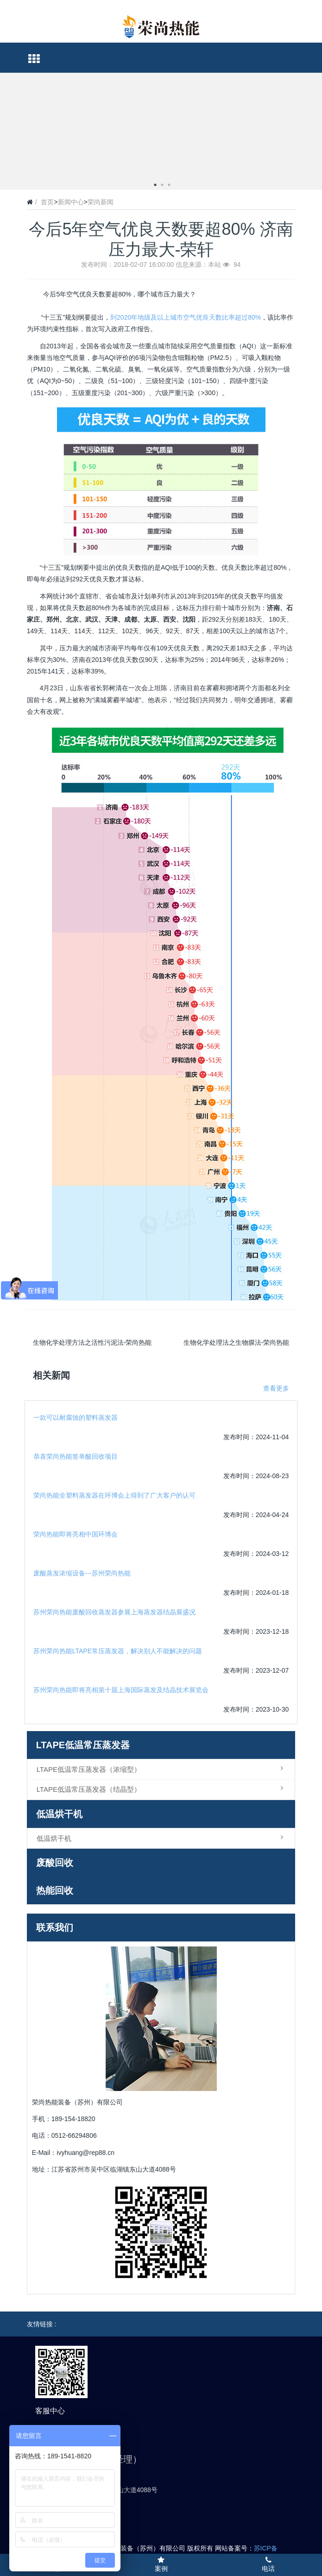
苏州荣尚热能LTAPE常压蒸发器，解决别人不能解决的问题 (117, 1651)
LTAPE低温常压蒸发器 (83, 1745)
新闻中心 (71, 202)
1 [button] (155, 184)
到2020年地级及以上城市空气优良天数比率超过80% (185, 317)
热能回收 (54, 1890)
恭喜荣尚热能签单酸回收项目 (75, 1456)
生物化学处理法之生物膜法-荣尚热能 (236, 1342)
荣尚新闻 (101, 202)
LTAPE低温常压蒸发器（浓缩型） (162, 1769)
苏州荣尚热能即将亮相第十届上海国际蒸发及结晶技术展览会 (120, 1690)
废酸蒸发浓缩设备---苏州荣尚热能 (82, 1573)
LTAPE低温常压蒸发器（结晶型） (162, 1789)
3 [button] (169, 184)
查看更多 (276, 1388)
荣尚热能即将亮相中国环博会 (75, 1534)
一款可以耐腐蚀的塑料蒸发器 (75, 1417)
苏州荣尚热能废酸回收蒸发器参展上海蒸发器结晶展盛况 (114, 1612)
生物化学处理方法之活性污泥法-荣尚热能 (92, 1342)
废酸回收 (54, 1863)
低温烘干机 (59, 1814)
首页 (47, 202)
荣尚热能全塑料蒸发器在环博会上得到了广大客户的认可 (114, 1495)
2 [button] (162, 184)
